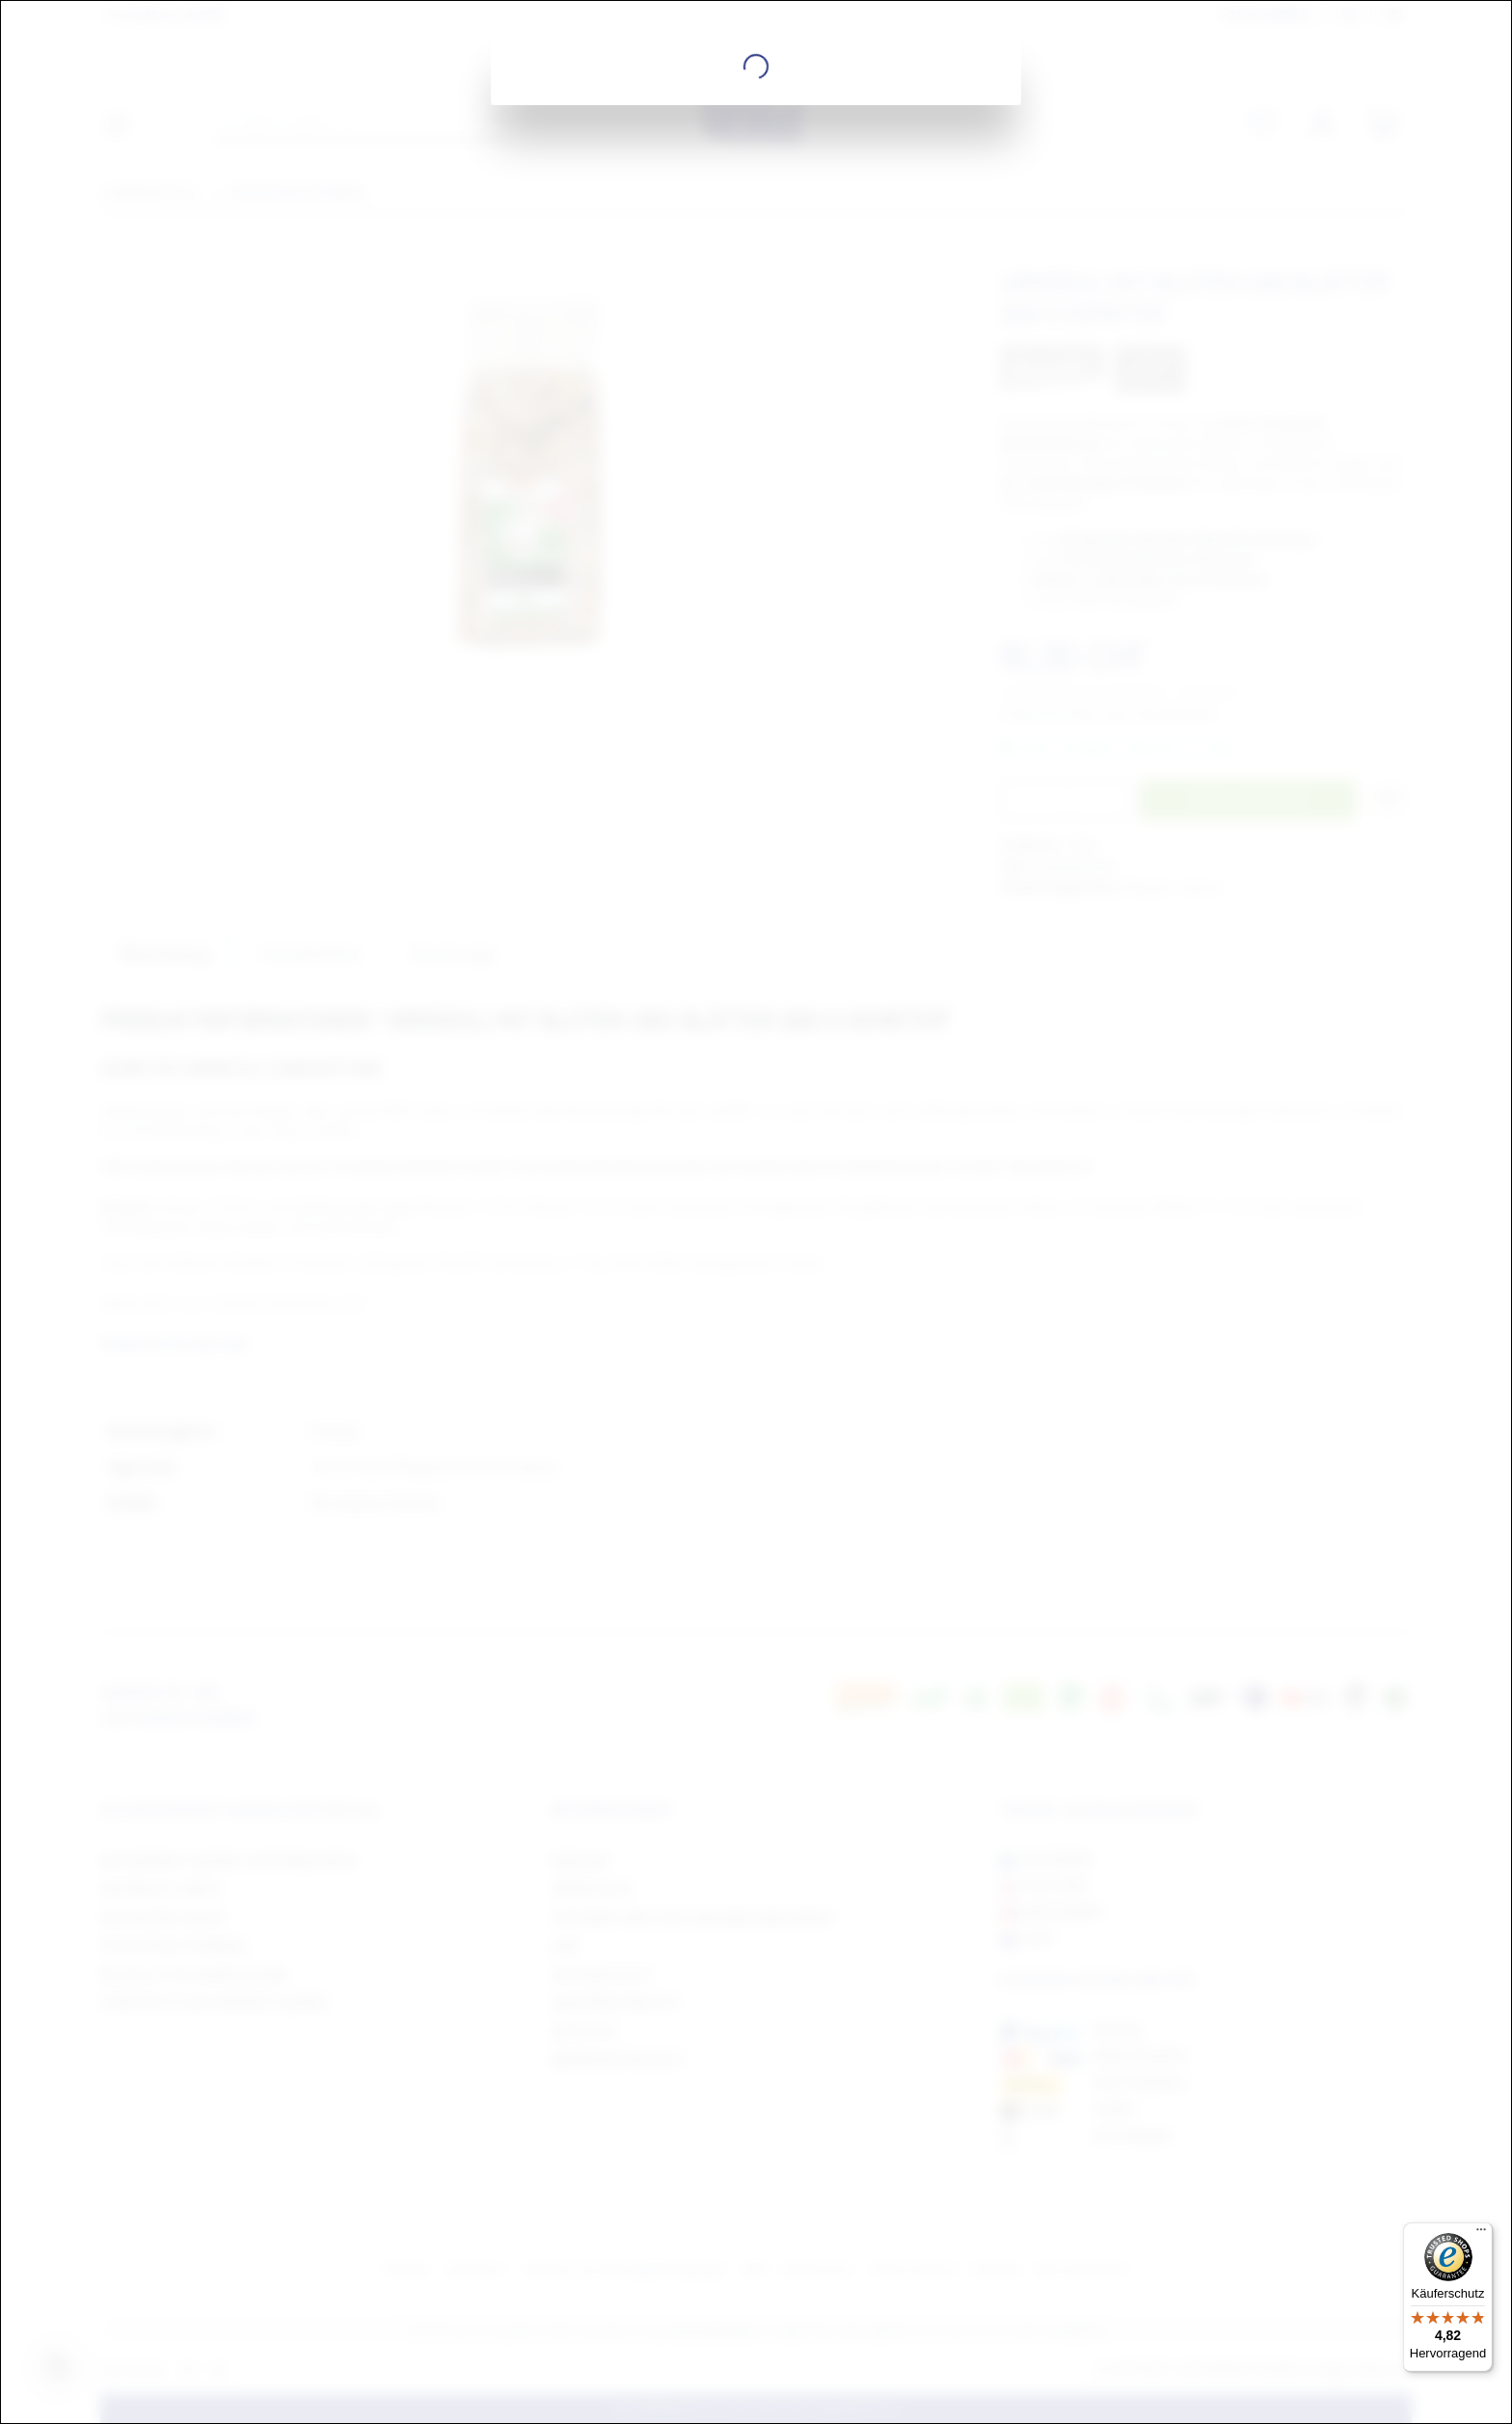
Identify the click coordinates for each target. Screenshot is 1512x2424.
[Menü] (1481, 2234)
